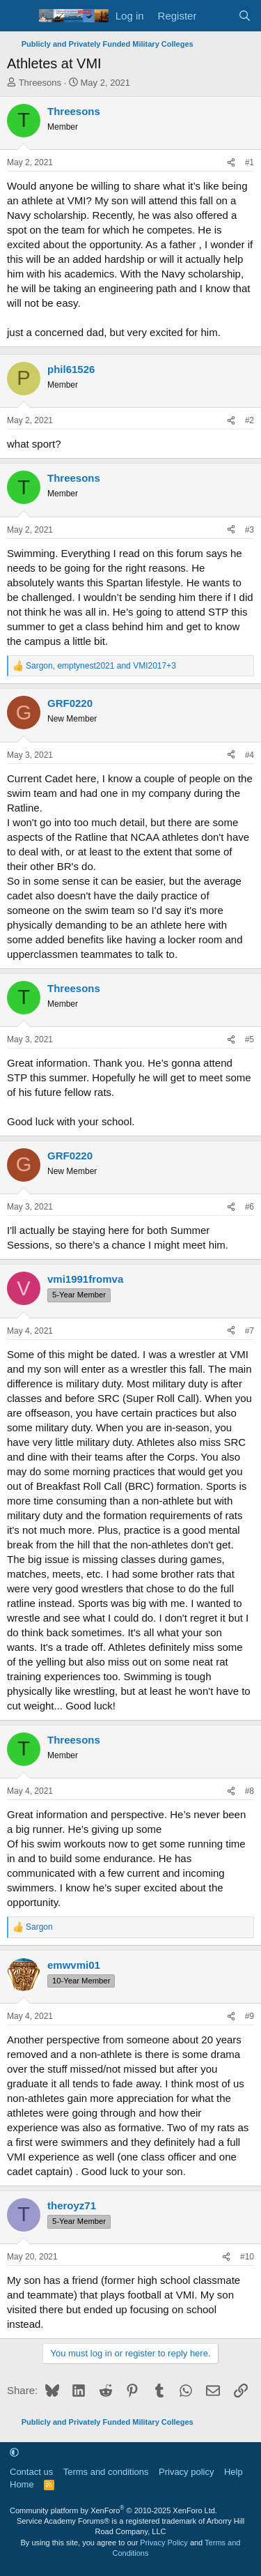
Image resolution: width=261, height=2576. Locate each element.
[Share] (231, 163)
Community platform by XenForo (113, 2510)
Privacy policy (186, 2472)
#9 (249, 2016)
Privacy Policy (163, 2542)
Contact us (31, 2472)
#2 (249, 420)
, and (101, 666)
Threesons (40, 82)
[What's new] (216, 16)
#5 (249, 1039)
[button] (14, 2452)
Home (22, 2484)
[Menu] (19, 16)
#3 (249, 530)
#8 (249, 1791)
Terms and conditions (106, 2472)
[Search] (244, 16)
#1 (249, 162)
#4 (249, 755)
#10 (247, 2257)
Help (233, 2472)
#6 (249, 1207)
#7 (249, 1331)
